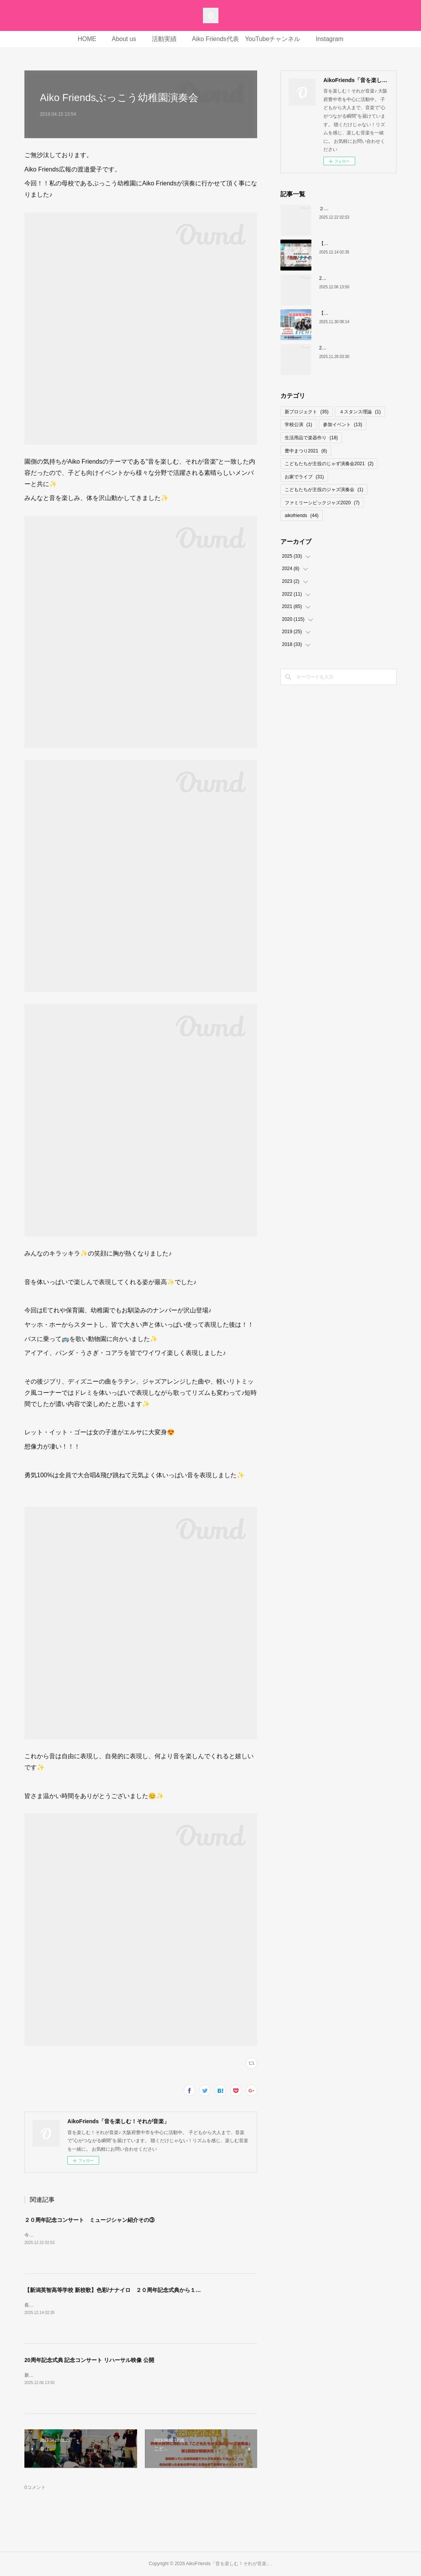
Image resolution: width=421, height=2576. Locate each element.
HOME (86, 39)
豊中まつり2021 (306, 451)
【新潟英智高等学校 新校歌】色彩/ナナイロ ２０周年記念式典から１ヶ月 (115, 2290)
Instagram (329, 39)
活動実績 (164, 39)
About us (124, 39)
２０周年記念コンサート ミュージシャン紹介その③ (89, 2220)
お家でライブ (304, 477)
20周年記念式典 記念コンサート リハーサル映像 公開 (89, 2360)
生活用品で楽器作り (311, 437)
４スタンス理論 (360, 411)
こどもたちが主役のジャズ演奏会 (324, 489)
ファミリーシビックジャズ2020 (322, 502)
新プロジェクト (306, 411)
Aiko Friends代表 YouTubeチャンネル (246, 39)
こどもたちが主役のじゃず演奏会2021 (329, 463)
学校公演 (298, 424)
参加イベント (342, 424)
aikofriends (301, 515)
